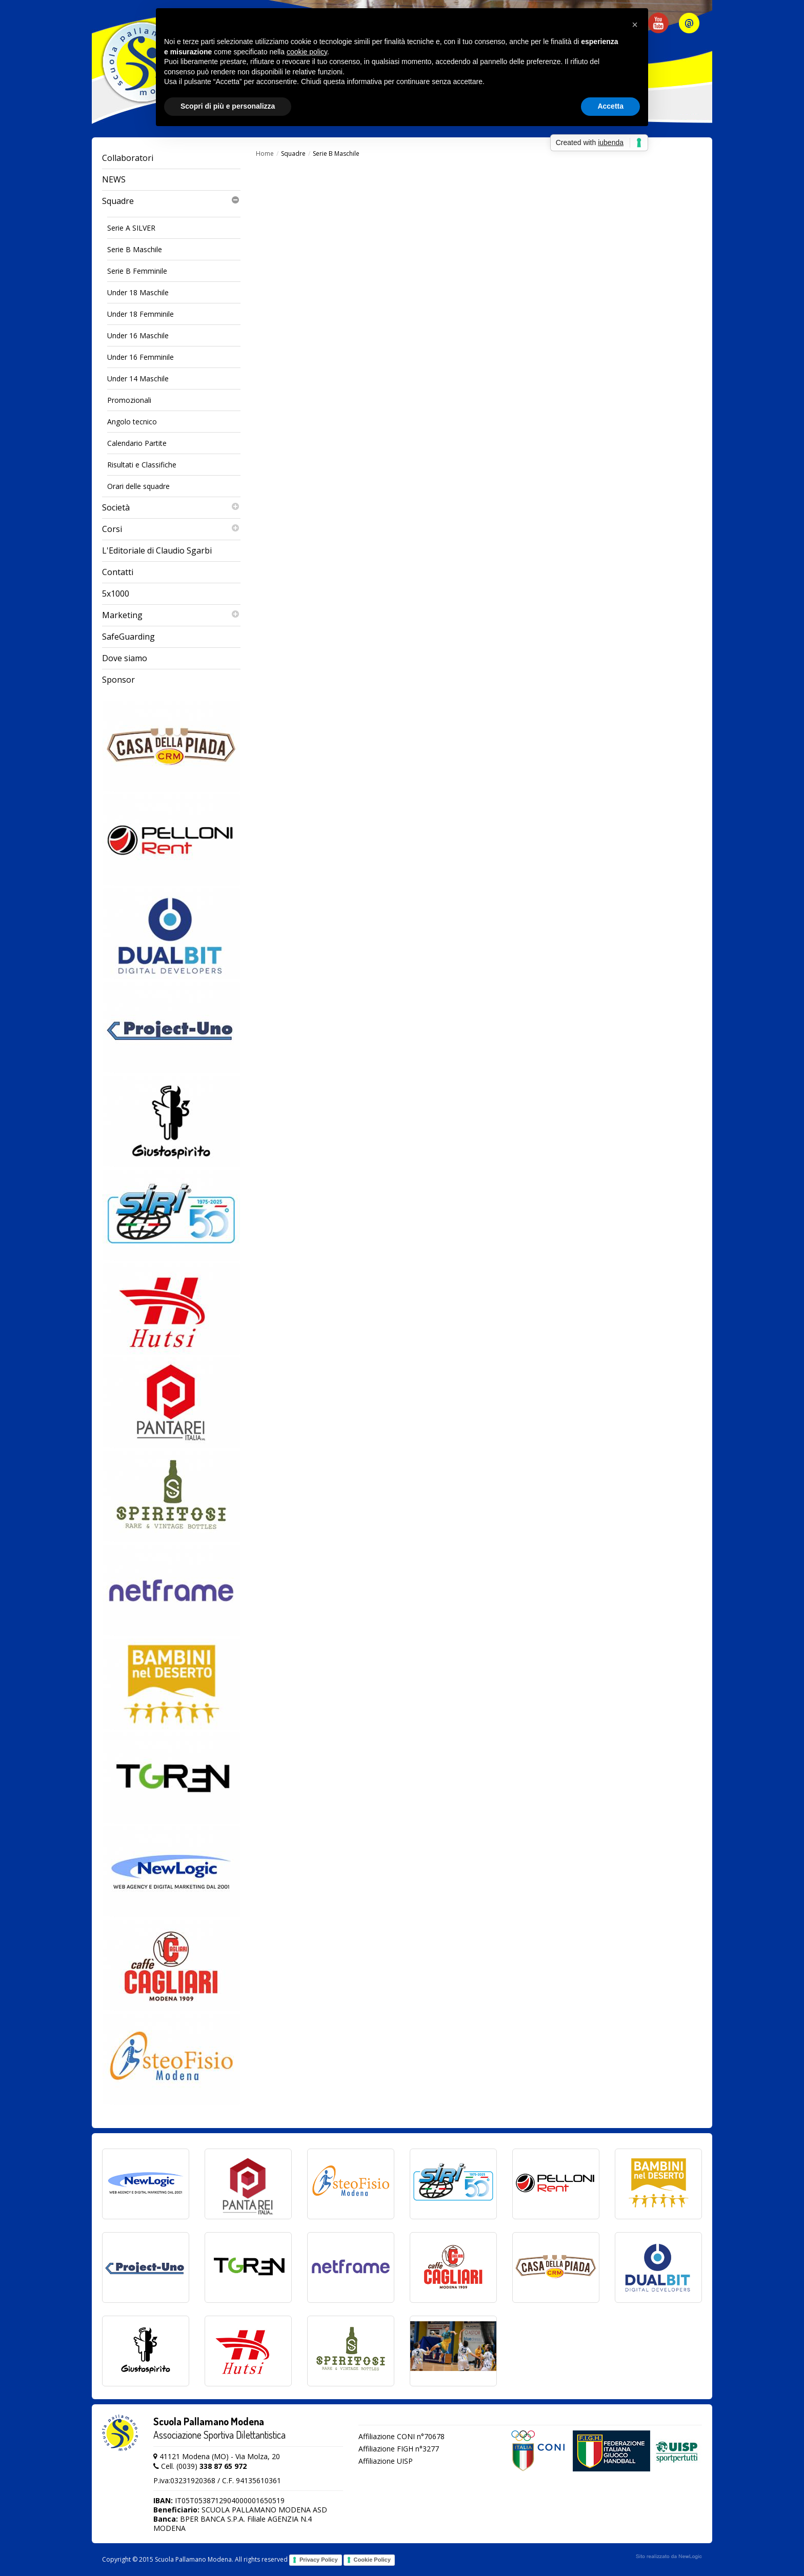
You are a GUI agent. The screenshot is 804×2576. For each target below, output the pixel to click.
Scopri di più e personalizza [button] (227, 106)
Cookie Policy (372, 2560)
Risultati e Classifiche (141, 464)
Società (171, 508)
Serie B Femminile (137, 271)
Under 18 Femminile (140, 314)
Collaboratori (127, 157)
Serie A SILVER (131, 228)
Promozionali (129, 400)
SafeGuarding (128, 636)
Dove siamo (124, 658)
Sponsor (118, 679)
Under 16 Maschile (138, 335)
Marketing (171, 615)
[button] (635, 24)
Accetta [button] (610, 106)
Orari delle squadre (138, 486)
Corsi (171, 529)
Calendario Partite (137, 443)
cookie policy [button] (307, 52)
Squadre (171, 201)
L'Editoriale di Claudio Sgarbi (157, 550)
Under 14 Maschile (138, 378)
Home (265, 153)
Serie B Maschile (134, 249)
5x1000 (115, 593)
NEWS (114, 179)
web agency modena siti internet (669, 2556)
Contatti (117, 572)
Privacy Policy (318, 2560)
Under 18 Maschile (138, 292)
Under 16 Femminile (140, 357)
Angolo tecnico (132, 421)
